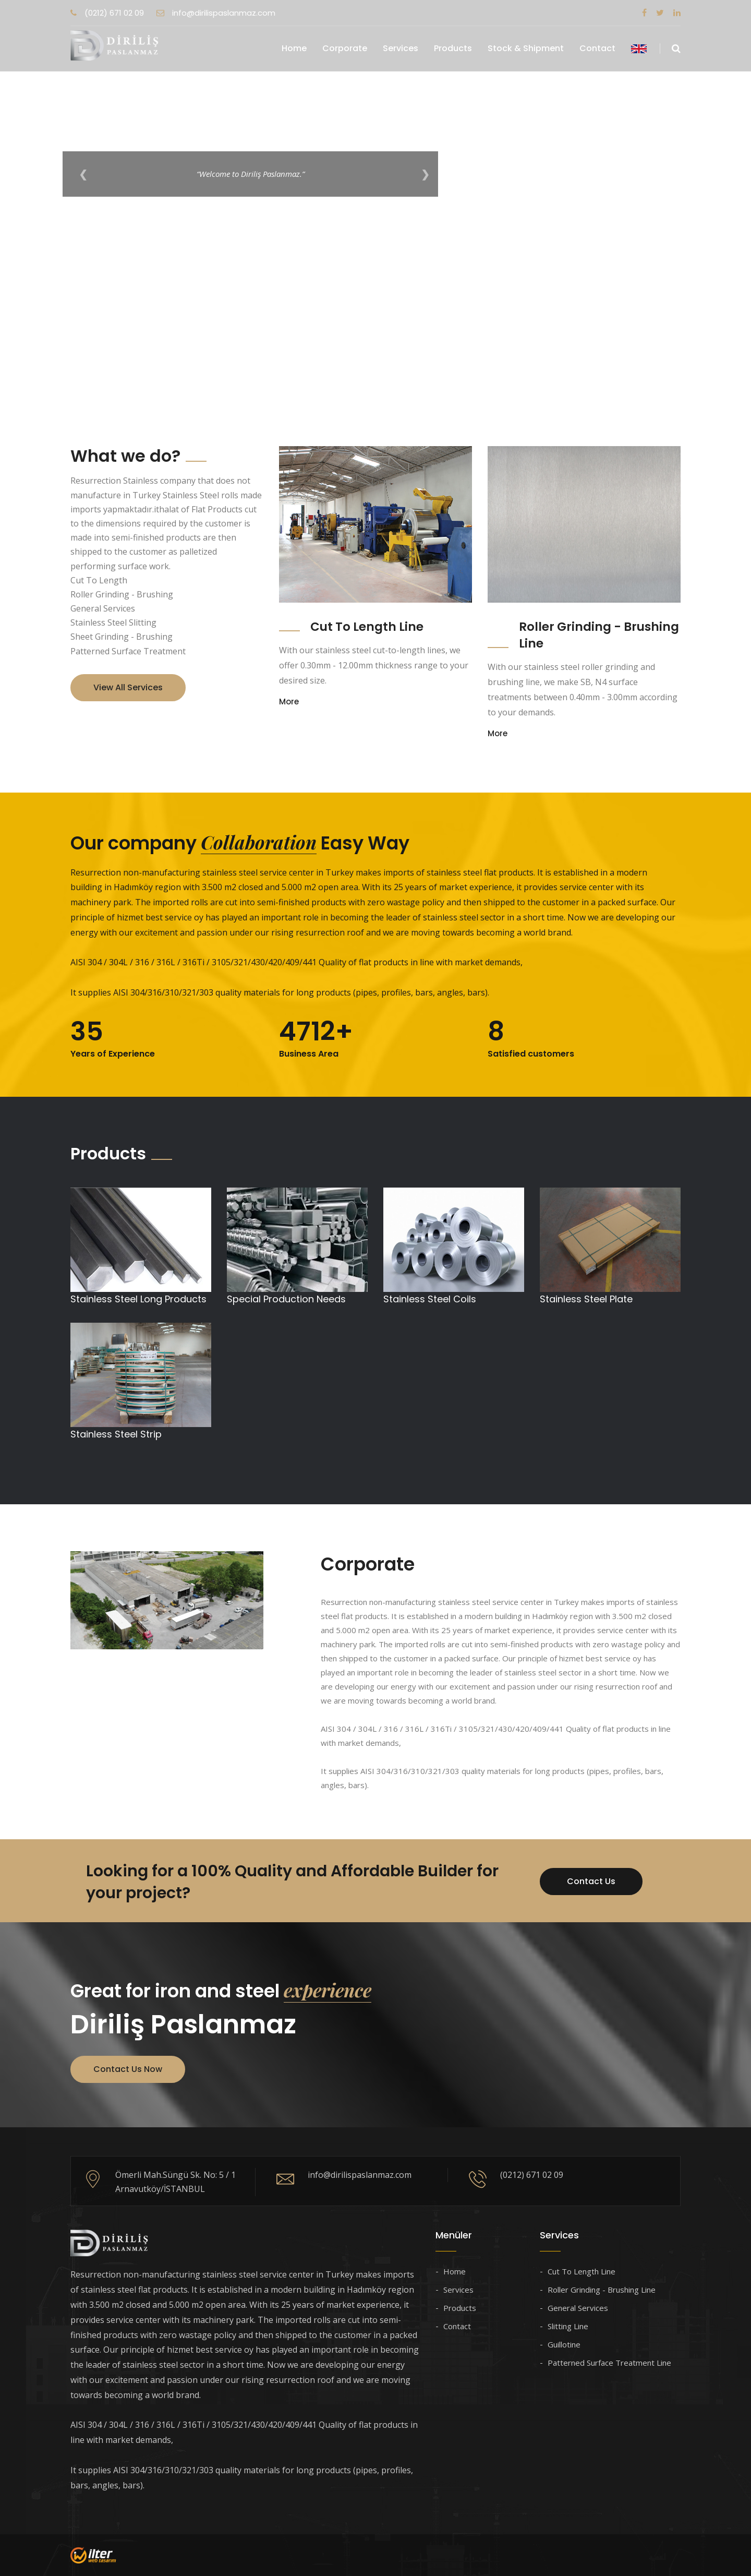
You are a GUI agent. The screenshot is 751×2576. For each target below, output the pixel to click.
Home (294, 48)
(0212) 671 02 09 (107, 12)
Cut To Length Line (366, 626)
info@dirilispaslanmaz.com (215, 12)
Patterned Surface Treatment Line (609, 2362)
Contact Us (591, 1881)
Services (400, 48)
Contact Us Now (127, 2069)
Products (453, 48)
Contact (597, 48)
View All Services (128, 687)
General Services (578, 2308)
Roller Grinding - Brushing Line (602, 2289)
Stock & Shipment (526, 48)
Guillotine (564, 2344)
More (289, 701)
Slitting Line (568, 2326)
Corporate (344, 48)
